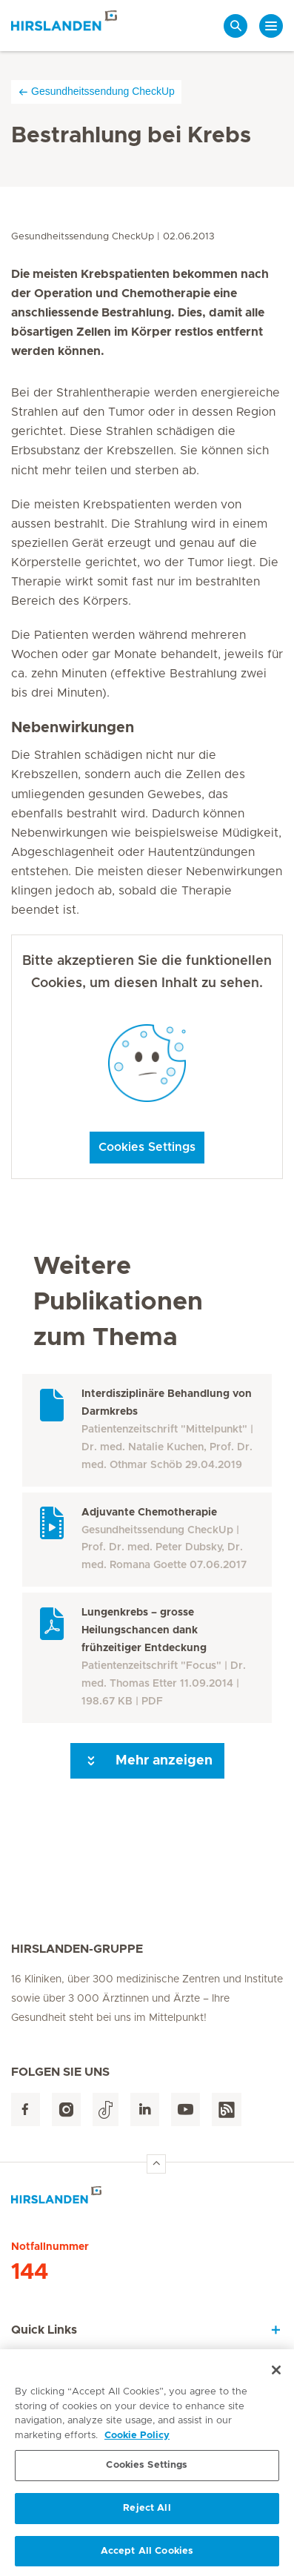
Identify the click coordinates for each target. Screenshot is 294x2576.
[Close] (276, 2376)
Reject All (146, 2514)
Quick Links (44, 2330)
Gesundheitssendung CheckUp (96, 91)
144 (29, 2272)
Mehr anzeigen (147, 1761)
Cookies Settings (147, 1147)
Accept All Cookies (147, 2557)
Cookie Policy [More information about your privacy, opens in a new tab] (137, 2441)
